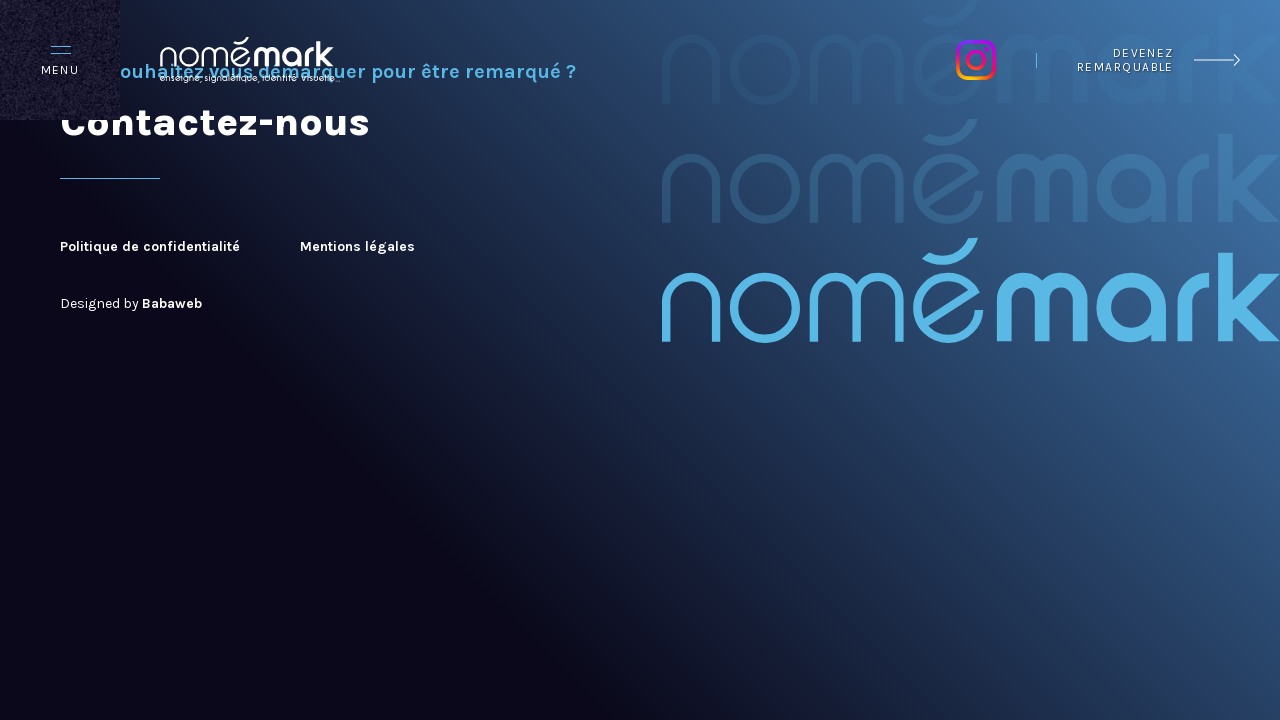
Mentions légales (357, 247)
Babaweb (172, 303)
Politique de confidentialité (150, 247)
